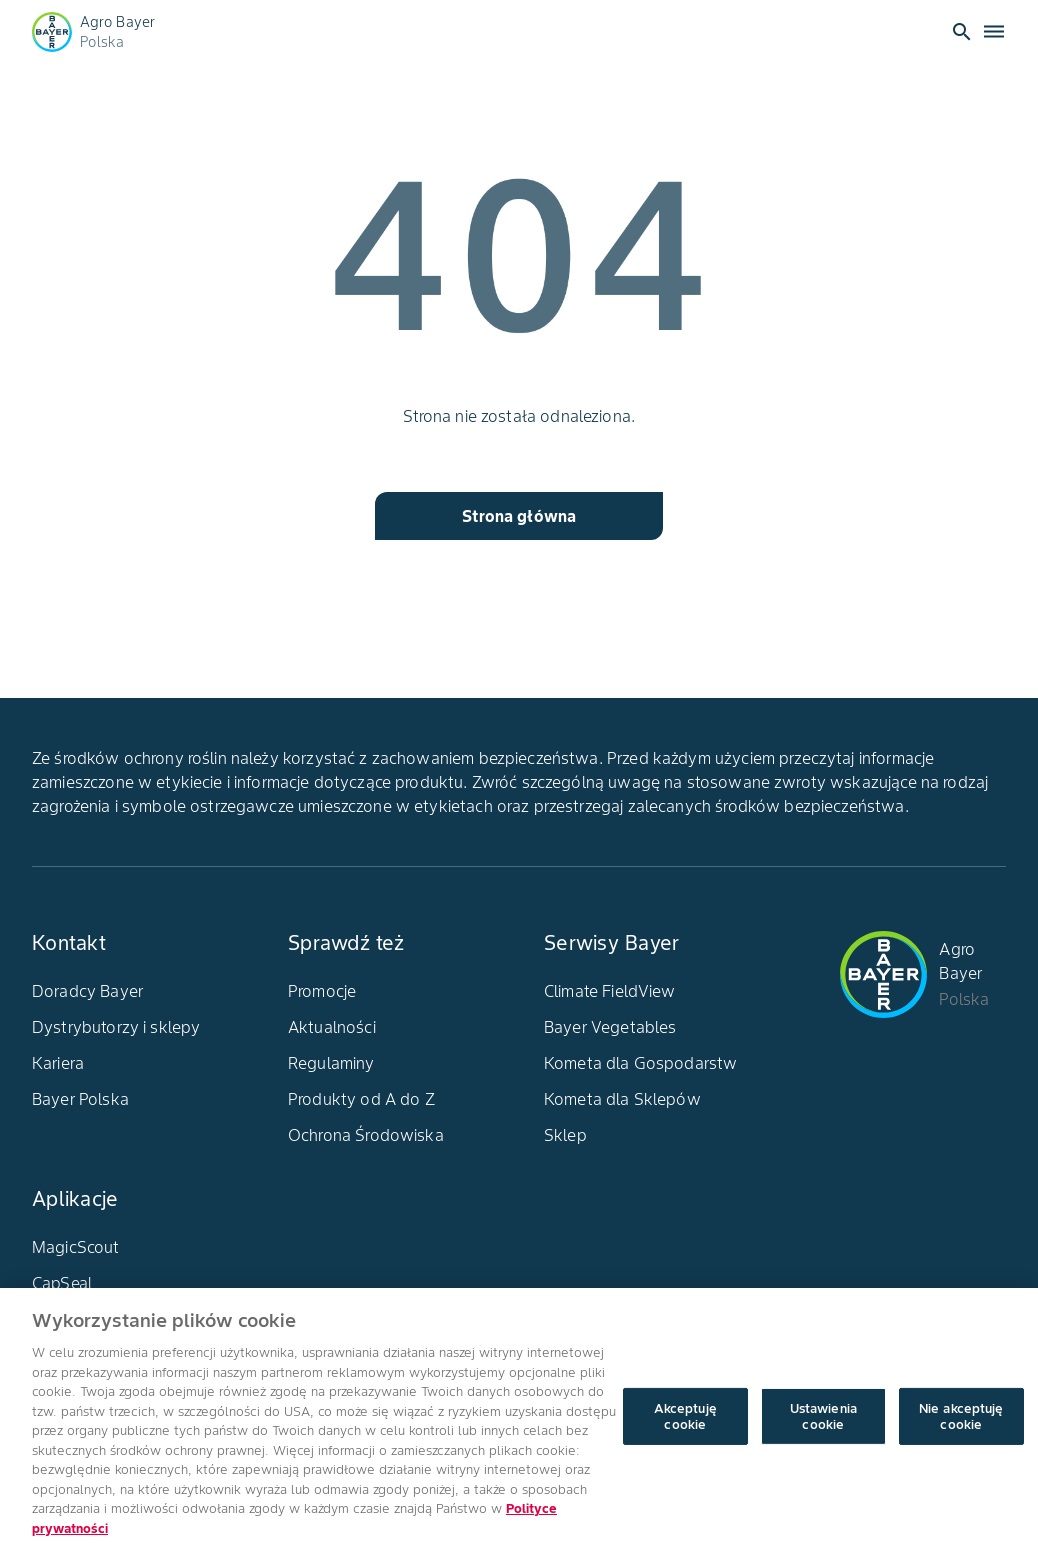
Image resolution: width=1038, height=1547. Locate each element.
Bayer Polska (80, 1099)
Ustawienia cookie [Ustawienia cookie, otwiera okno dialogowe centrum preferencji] (823, 1425)
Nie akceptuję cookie (961, 1425)
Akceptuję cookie (685, 1425)
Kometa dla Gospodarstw (640, 1063)
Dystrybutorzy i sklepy (116, 1027)
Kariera (58, 1063)
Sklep (565, 1135)
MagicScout (76, 1247)
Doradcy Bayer (87, 991)
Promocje (322, 991)
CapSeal (62, 1283)
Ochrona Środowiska (366, 1135)
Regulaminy (331, 1063)
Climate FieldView (610, 991)
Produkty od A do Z (361, 1099)
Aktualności (332, 1027)
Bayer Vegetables (610, 1027)
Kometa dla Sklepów (622, 1099)
